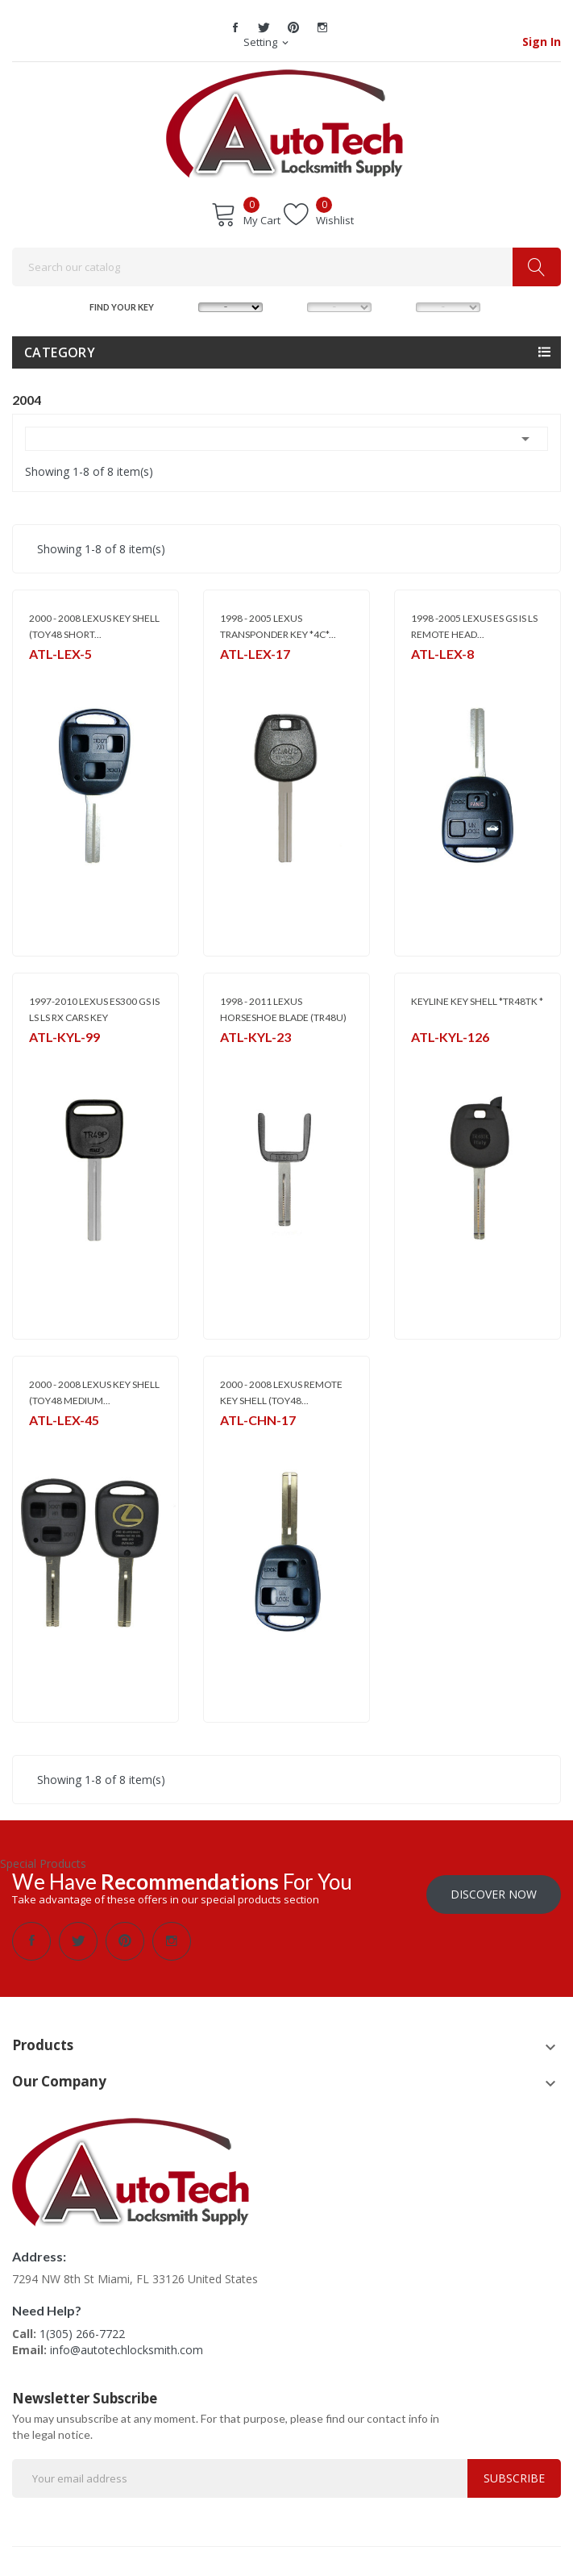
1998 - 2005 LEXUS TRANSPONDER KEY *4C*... (278, 626)
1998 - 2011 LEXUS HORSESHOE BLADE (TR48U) (283, 1009)
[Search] (286, 267)
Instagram (322, 27)
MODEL (292, 305)
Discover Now (494, 1890)
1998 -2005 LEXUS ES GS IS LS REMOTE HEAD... (474, 626)
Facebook (235, 27)
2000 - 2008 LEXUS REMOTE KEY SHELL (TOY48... (281, 1392)
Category (59, 352)
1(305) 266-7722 (82, 2329)
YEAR (400, 305)
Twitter (264, 27)
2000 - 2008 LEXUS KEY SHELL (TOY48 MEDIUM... (94, 1392)
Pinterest (293, 27)
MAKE (183, 305)
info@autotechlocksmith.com (126, 2345)
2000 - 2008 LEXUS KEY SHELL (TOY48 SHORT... (94, 626)
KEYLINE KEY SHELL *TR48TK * (477, 1001)
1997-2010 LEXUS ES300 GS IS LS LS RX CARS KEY (94, 1009)
